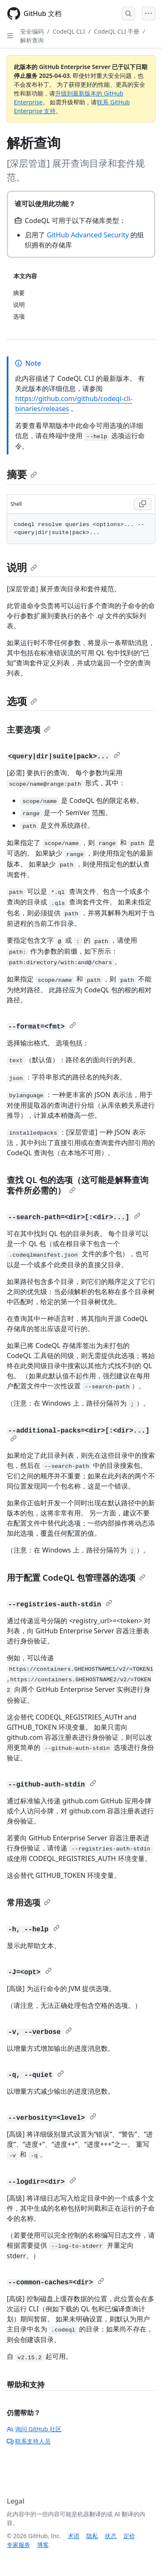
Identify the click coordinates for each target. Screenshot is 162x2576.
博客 (43, 2545)
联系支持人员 (28, 2441)
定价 (129, 2536)
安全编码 (32, 31)
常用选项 (28, 1902)
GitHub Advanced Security (88, 234)
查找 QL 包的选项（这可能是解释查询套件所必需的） (78, 1185)
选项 (22, 701)
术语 (74, 2536)
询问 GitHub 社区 (34, 2429)
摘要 (22, 474)
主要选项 (28, 729)
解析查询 (32, 40)
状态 (111, 2536)
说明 (22, 567)
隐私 (92, 2536)
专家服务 (18, 2545)
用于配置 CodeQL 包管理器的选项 (76, 1577)
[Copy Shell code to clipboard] (142, 504)
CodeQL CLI (69, 31)
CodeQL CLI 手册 (116, 31)
